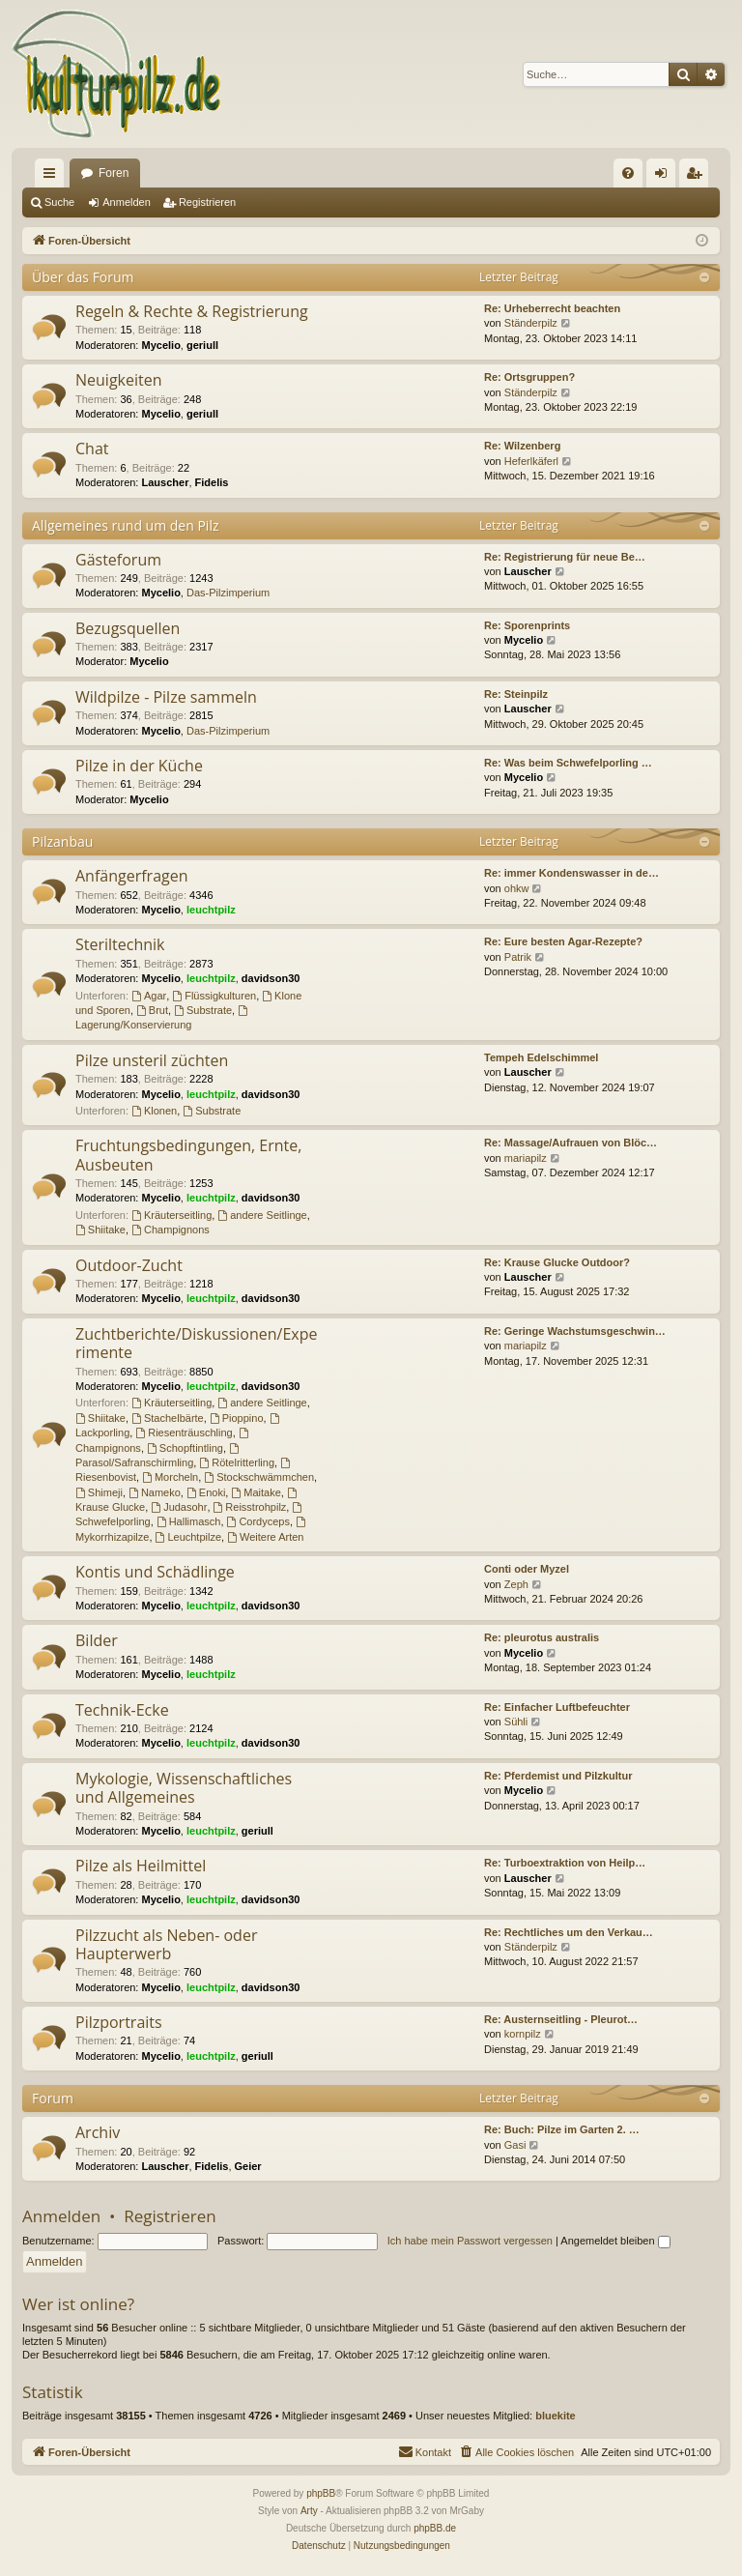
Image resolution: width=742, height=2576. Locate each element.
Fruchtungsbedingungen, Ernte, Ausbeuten (188, 1154)
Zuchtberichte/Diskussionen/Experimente (196, 1343)
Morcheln (170, 1477)
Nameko (154, 1492)
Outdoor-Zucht (129, 1265)
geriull (202, 345)
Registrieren (207, 202)
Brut (152, 1010)
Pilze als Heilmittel (140, 1865)
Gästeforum (118, 559)
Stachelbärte (167, 1418)
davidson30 (271, 978)
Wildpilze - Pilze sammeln (166, 697)
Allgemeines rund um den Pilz (125, 525)
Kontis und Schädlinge (155, 1571)
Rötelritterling (236, 1462)
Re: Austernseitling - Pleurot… (561, 2019)
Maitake (255, 1492)
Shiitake (100, 1229)
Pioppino (237, 1418)
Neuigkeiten (118, 380)
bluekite (555, 2415)
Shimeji (99, 1492)
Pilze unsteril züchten (151, 1060)
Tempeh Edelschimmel (541, 1057)
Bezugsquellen (127, 628)
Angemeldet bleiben (615, 2240)
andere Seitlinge (261, 1215)
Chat (91, 448)
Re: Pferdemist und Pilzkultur (558, 1775)
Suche (59, 202)
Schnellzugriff (53, 177)
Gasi (515, 2145)
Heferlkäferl (531, 461)
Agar (148, 995)
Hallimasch (189, 1521)
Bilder (96, 1640)
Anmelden (126, 202)
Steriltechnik (120, 944)
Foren (113, 173)
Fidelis (212, 482)
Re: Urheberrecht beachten (552, 308)
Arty (309, 2510)
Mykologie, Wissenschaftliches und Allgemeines (183, 1788)
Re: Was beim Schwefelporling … (568, 762)
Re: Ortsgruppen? (529, 377)
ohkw (516, 888)
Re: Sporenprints (527, 625)
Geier (248, 2166)
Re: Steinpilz (516, 694)
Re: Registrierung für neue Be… (564, 557)
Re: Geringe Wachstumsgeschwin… (575, 1331)
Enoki (205, 1492)
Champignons (170, 1229)
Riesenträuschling (183, 1432)
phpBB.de (435, 2528)
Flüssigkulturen (214, 995)
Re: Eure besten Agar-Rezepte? (563, 941)
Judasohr (179, 1507)
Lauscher (165, 482)
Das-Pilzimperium (228, 592)
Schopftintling (185, 1448)
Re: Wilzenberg (522, 445)
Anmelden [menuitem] (665, 177)
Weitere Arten (265, 1537)
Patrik (517, 957)
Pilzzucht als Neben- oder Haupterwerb (166, 1944)
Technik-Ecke (122, 1710)
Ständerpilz (530, 323)
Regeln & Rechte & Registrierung (191, 311)
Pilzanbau (62, 841)
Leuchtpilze (189, 1537)
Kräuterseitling (171, 1215)
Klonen (154, 1110)
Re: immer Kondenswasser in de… (571, 873)
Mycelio (161, 345)
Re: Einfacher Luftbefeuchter (557, 1707)
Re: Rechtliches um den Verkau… (568, 1932)
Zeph (516, 1584)
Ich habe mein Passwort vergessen (470, 2240)
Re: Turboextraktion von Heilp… (564, 1862)
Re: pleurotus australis (541, 1637)
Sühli (516, 1721)
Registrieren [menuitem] (698, 177)
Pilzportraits (118, 2022)
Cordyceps (258, 1521)
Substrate (203, 1010)
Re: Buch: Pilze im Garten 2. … (562, 2129)
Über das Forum (83, 277)
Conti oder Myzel (526, 1569)
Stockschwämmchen (259, 1477)
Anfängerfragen (131, 875)
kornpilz (522, 2034)
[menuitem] (628, 173)
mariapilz (525, 1158)
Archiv (97, 2132)
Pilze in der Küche (139, 765)
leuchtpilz (211, 909)
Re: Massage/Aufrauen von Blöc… (570, 1142)
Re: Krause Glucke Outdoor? (557, 1262)
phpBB (320, 2493)
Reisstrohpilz (250, 1507)
